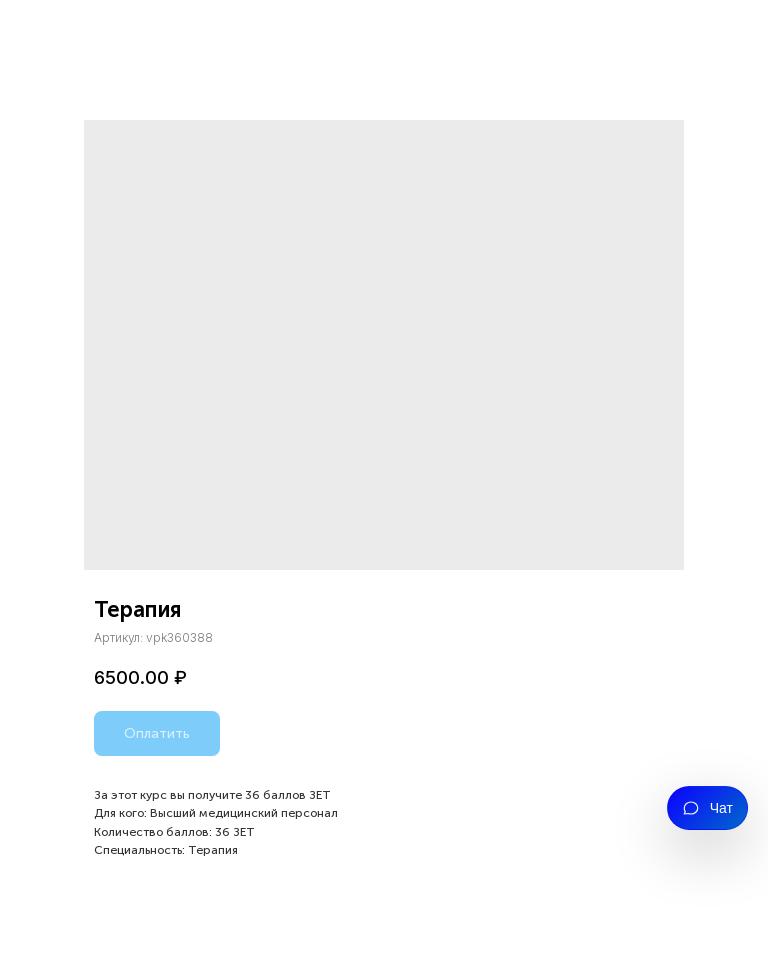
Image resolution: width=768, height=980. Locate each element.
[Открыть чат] (707, 808)
